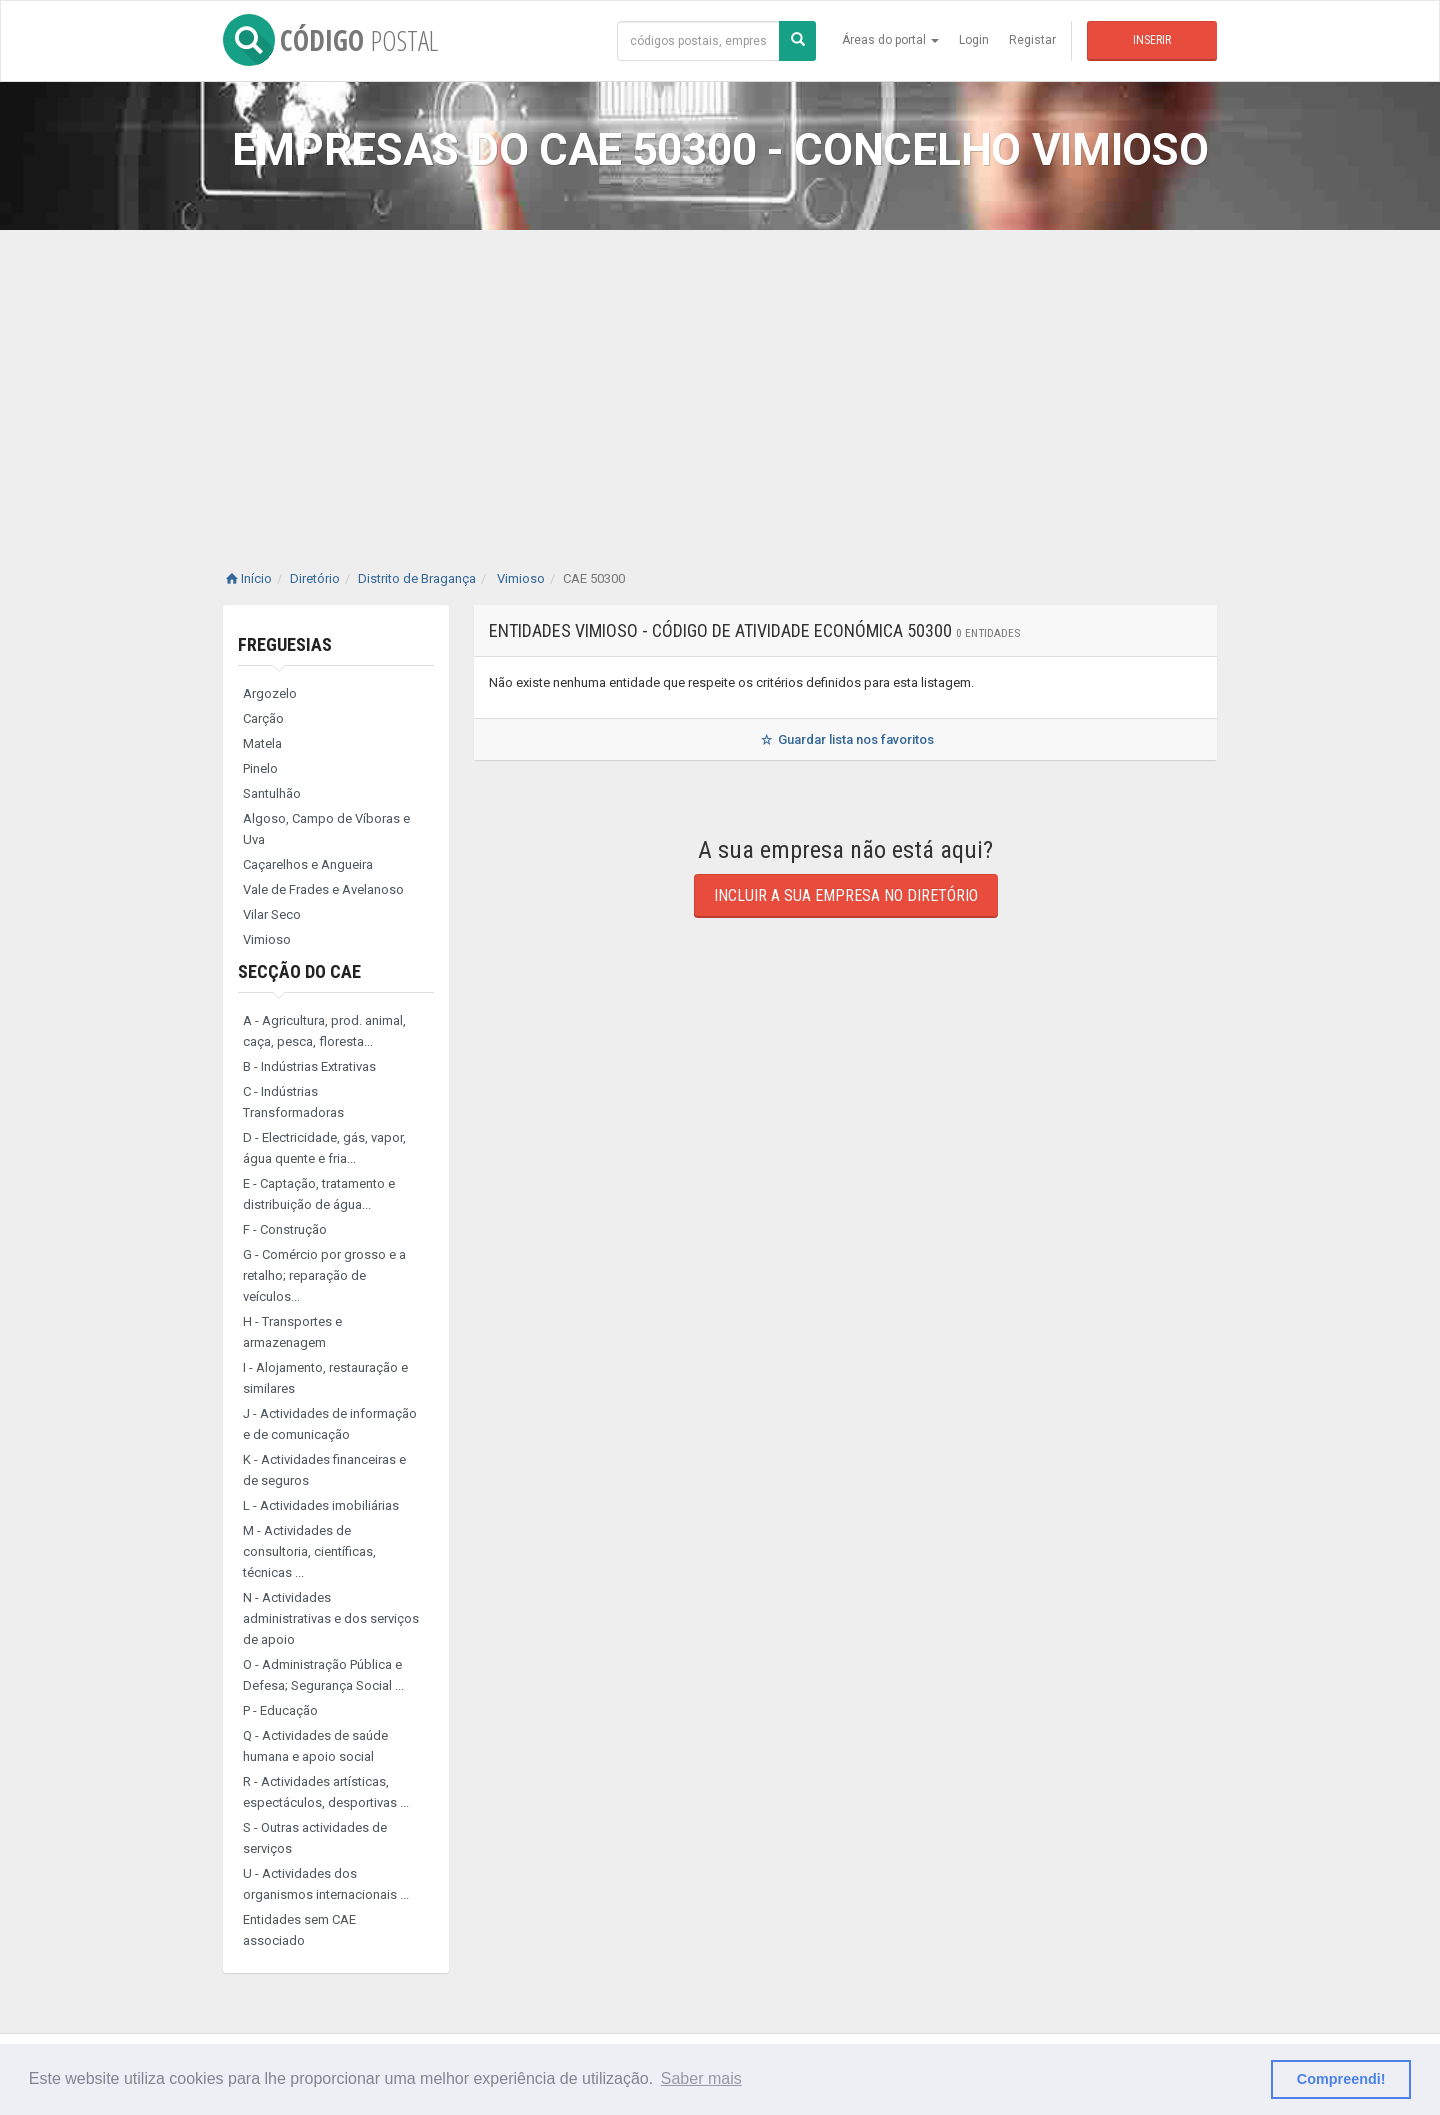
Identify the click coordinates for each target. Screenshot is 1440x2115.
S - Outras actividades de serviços (315, 1838)
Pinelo (260, 768)
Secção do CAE (299, 971)
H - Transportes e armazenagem (292, 1332)
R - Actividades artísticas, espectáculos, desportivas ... (326, 1792)
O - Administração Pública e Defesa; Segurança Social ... (323, 1675)
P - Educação (280, 1710)
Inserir (1152, 40)
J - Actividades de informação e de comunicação (330, 1424)
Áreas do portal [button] (890, 40)
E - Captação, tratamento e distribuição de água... (319, 1194)
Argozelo (270, 693)
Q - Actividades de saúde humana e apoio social (315, 1746)
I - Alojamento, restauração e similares (325, 1378)
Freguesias (285, 644)
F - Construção (285, 1229)
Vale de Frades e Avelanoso (323, 889)
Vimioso (267, 939)
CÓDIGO (330, 40)
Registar (1032, 40)
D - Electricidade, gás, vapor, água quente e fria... (324, 1148)
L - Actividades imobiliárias (321, 1505)
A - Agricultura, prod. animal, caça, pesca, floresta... (324, 1031)
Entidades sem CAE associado (299, 1930)
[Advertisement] (720, 380)
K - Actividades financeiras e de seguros (324, 1470)
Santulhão (272, 793)
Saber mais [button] (701, 2078)
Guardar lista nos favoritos (845, 739)
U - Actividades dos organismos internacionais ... (326, 1884)
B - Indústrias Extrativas (309, 1066)
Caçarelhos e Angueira (308, 864)
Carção (263, 718)
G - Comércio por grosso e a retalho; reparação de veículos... (324, 1275)
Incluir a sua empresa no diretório (846, 895)
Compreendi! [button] (1341, 2079)
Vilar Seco (272, 914)
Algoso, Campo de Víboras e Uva (326, 829)
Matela (262, 743)
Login (974, 40)
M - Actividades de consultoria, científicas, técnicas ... (309, 1551)
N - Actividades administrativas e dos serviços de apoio (331, 1618)
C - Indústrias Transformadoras (293, 1102)
